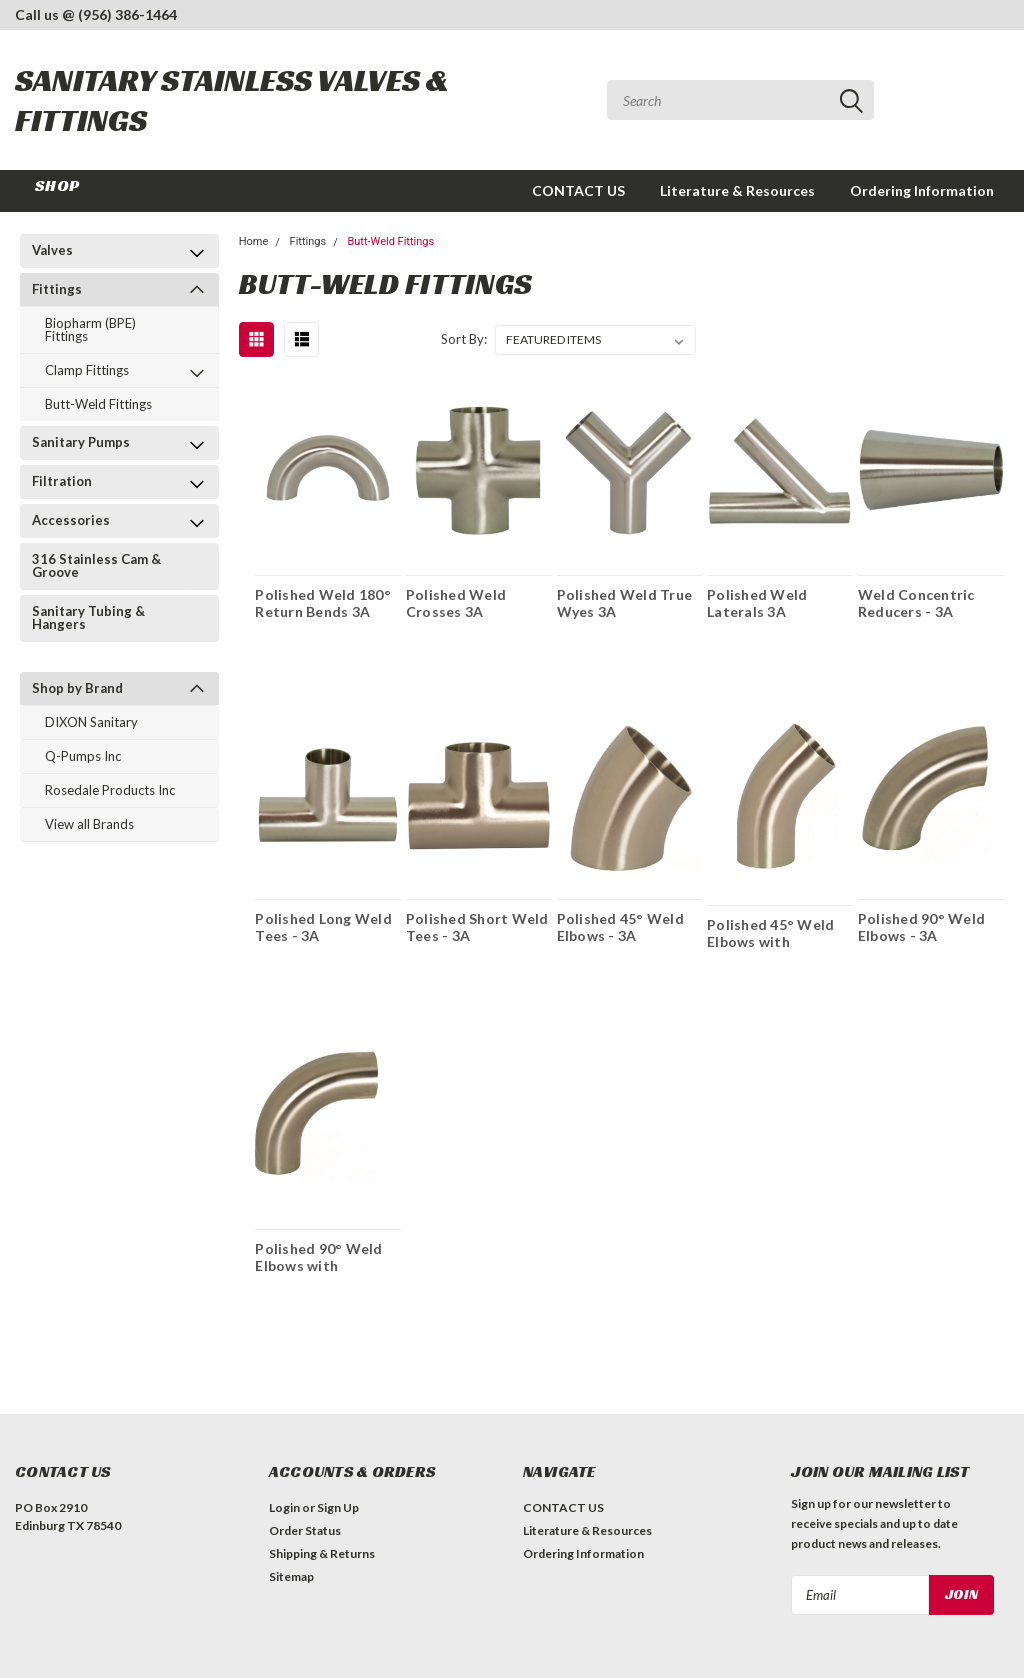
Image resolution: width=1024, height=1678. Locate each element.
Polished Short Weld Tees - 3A (477, 927)
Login (284, 1507)
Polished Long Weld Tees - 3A (323, 927)
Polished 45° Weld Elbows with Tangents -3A (770, 933)
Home (254, 241)
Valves (52, 250)
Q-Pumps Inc (83, 756)
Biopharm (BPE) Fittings (90, 329)
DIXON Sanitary (91, 722)
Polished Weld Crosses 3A (456, 603)
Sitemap (291, 1576)
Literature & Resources (737, 190)
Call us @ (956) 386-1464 (96, 14)
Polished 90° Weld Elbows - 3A (921, 927)
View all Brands (89, 824)
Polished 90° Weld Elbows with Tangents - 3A (318, 1257)
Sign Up (338, 1507)
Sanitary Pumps (81, 442)
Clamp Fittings (87, 370)
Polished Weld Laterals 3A (757, 603)
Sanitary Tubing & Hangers (88, 617)
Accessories (71, 520)
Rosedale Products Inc (110, 790)
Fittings (57, 289)
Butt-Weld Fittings (98, 404)
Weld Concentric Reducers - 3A (916, 603)
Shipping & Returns (322, 1553)
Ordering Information (922, 190)
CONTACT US (578, 190)
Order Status (305, 1530)
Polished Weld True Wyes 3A (625, 603)
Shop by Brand (77, 688)
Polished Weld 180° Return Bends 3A (323, 603)
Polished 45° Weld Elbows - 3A (620, 927)
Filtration (62, 481)
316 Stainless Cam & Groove (96, 565)
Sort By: (464, 339)
